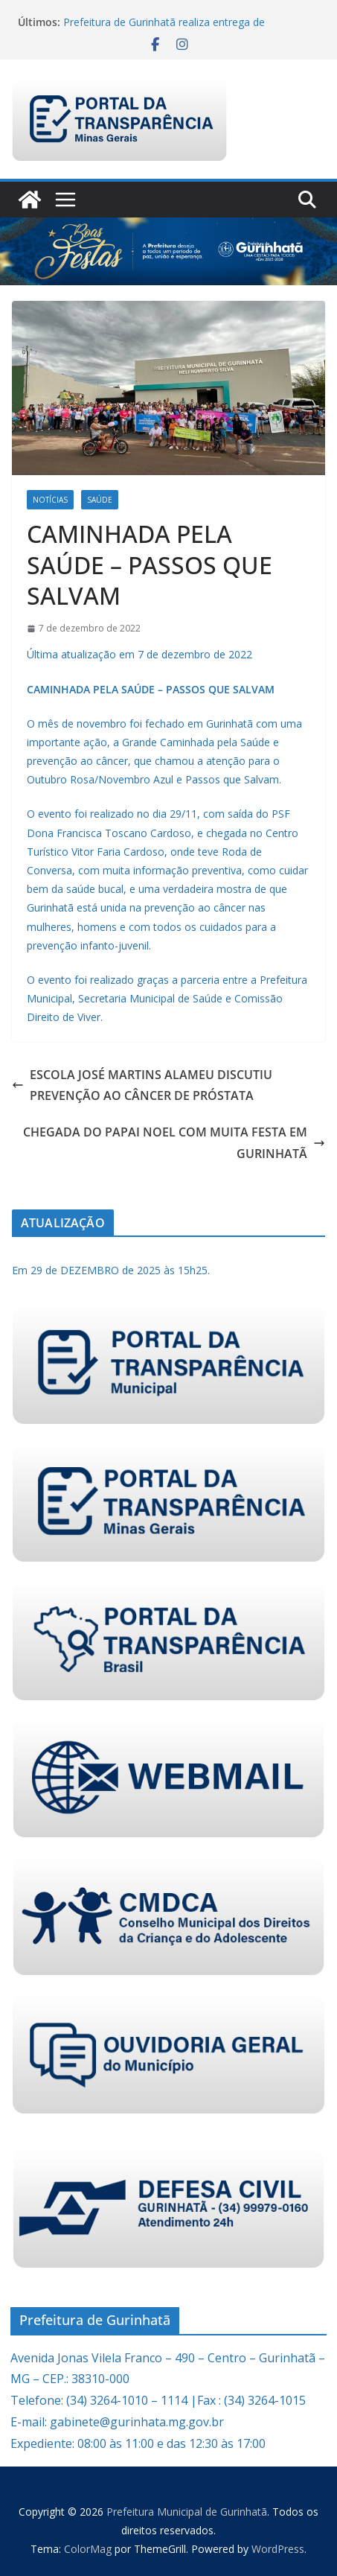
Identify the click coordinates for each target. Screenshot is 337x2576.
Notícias (50, 499)
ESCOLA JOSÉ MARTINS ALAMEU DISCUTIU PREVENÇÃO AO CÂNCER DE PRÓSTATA (142, 1085)
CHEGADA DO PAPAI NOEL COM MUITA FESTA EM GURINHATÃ (174, 1143)
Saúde (99, 499)
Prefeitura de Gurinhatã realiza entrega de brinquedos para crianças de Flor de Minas (165, 29)
